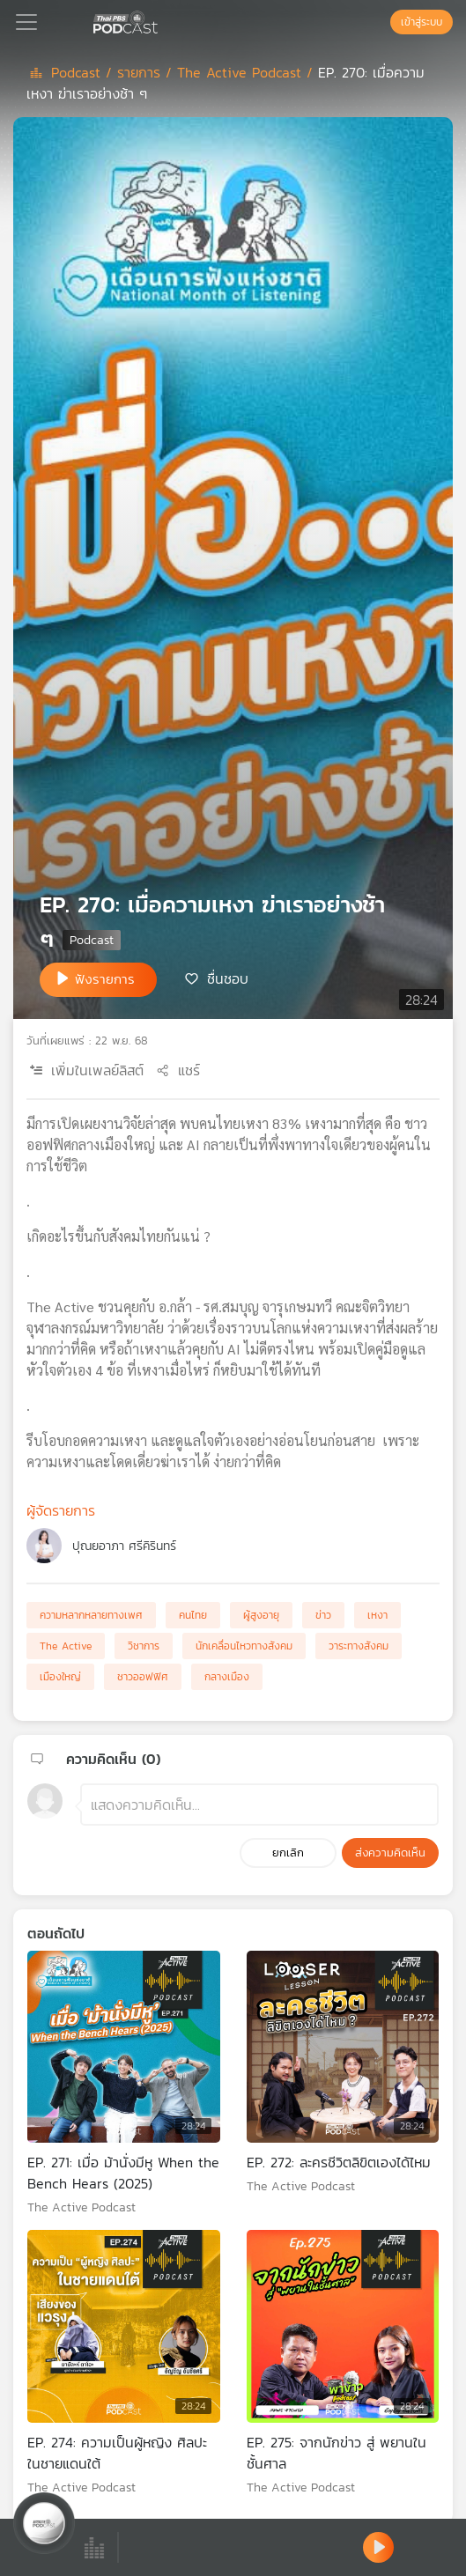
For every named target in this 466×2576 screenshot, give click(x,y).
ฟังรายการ (105, 979)
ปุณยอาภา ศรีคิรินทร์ (124, 1546)
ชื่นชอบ (227, 978)
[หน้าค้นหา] (381, 22)
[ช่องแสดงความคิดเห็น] (259, 1804)
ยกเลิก (288, 1852)
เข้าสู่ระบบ (421, 22)
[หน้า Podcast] (161, 20)
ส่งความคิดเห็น (390, 1852)
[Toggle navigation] (26, 22)
